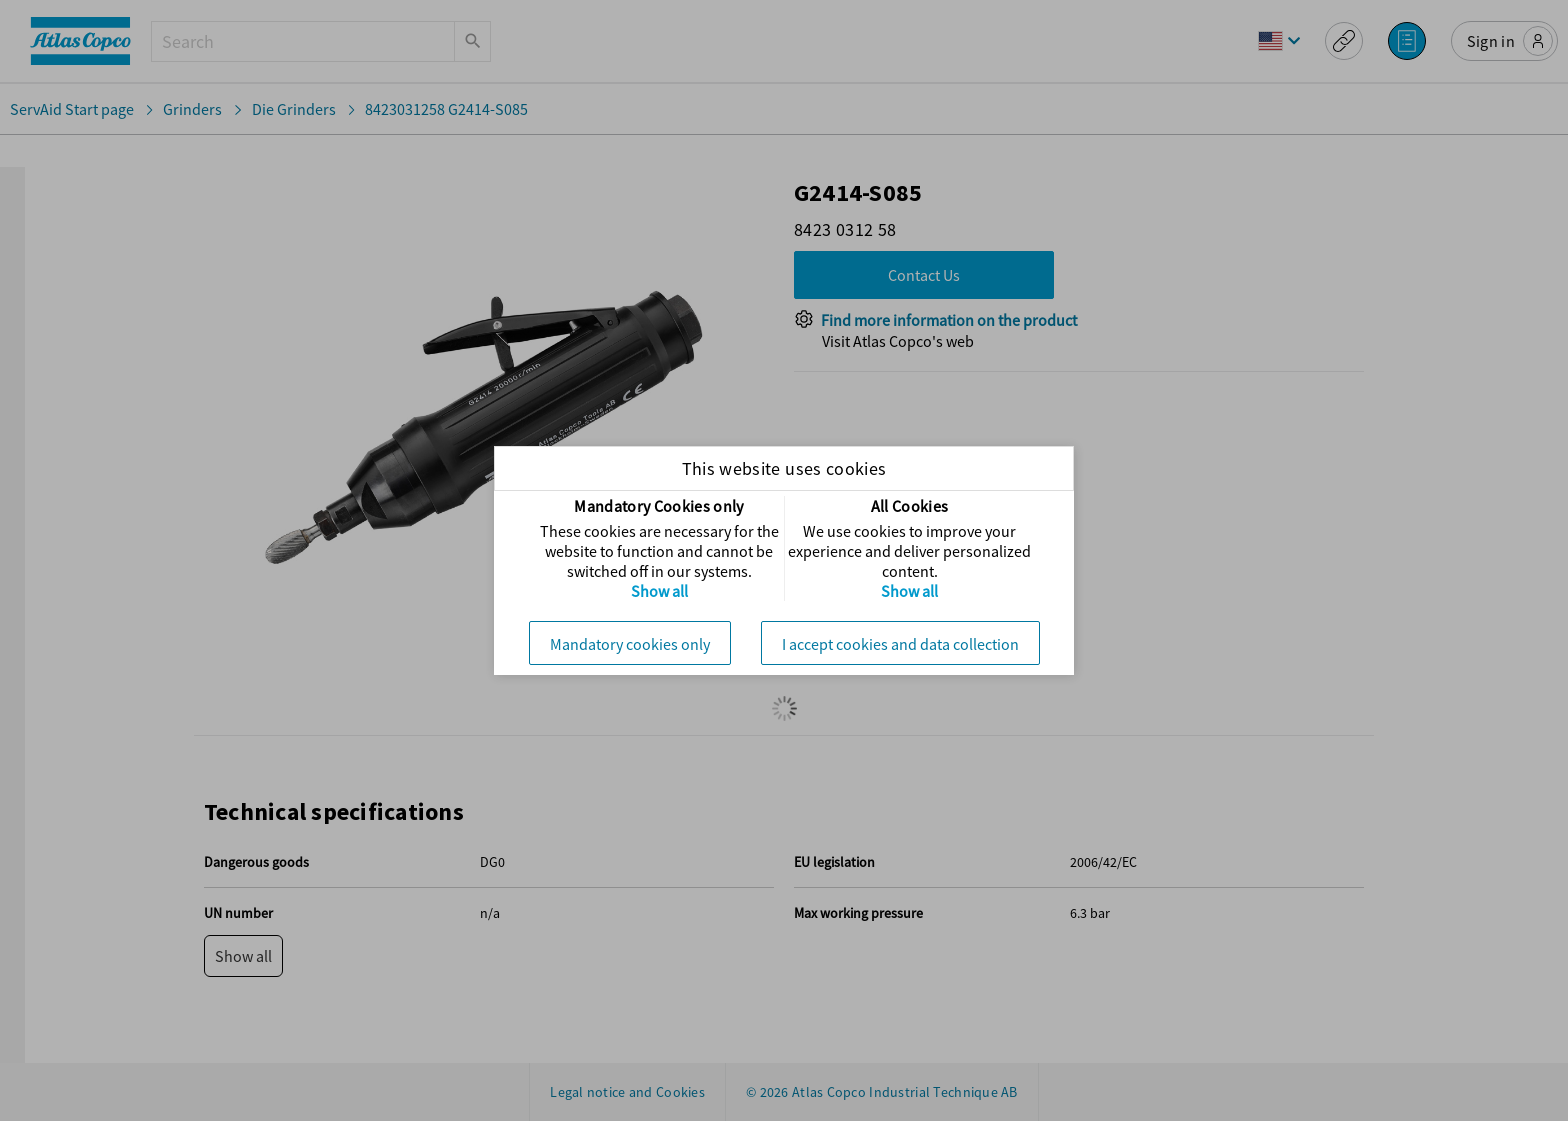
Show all (659, 591)
